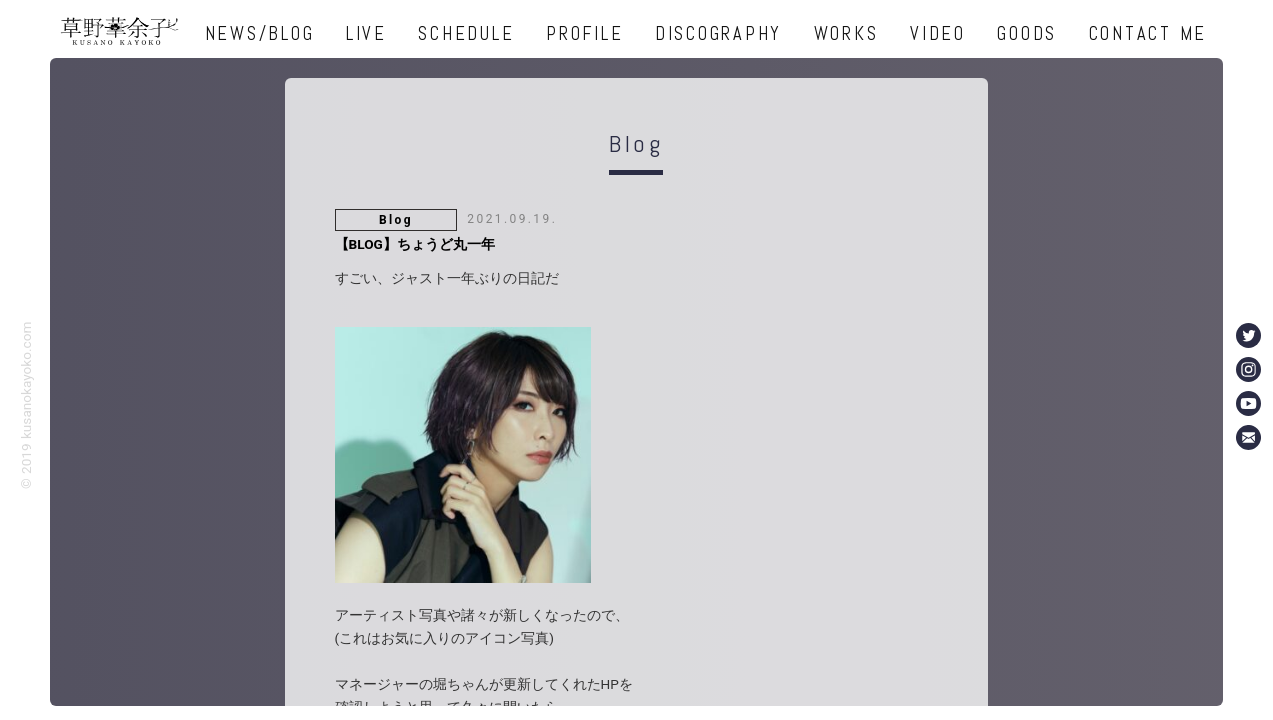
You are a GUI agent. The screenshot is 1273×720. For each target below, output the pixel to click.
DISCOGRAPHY (718, 33)
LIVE (366, 33)
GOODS (1027, 33)
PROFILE (584, 33)
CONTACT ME (1148, 33)
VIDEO (938, 33)
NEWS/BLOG (260, 33)
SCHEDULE (466, 33)
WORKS (846, 33)
